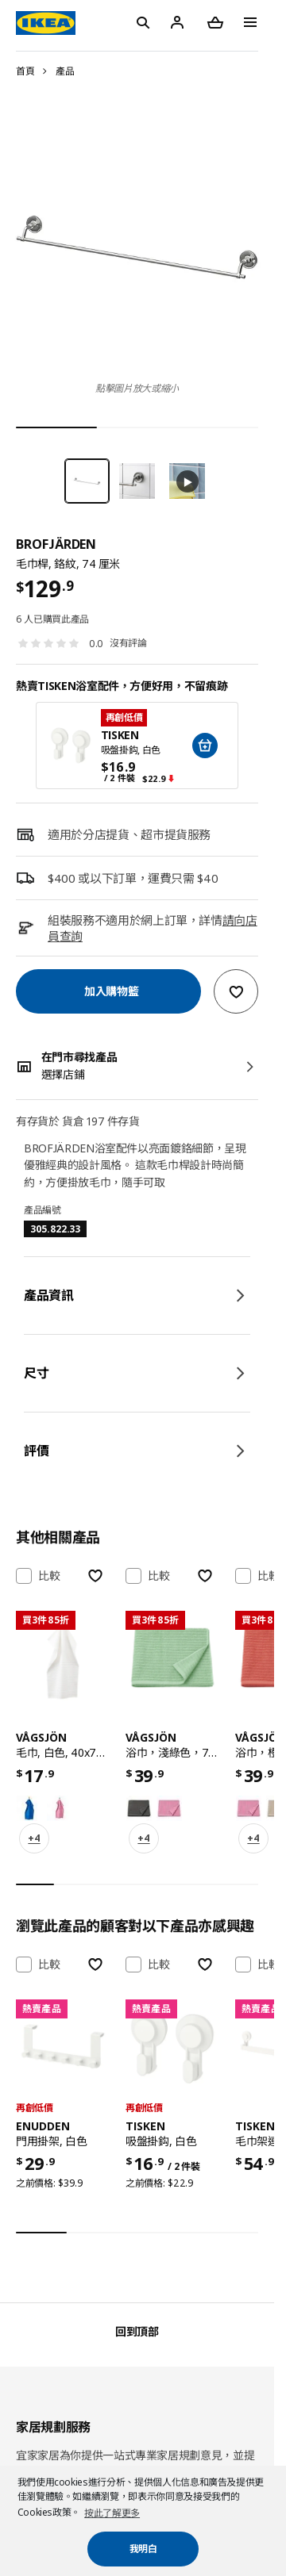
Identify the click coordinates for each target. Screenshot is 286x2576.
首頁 (25, 71)
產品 (65, 71)
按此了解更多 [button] (112, 2513)
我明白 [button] (143, 2548)
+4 (34, 1838)
